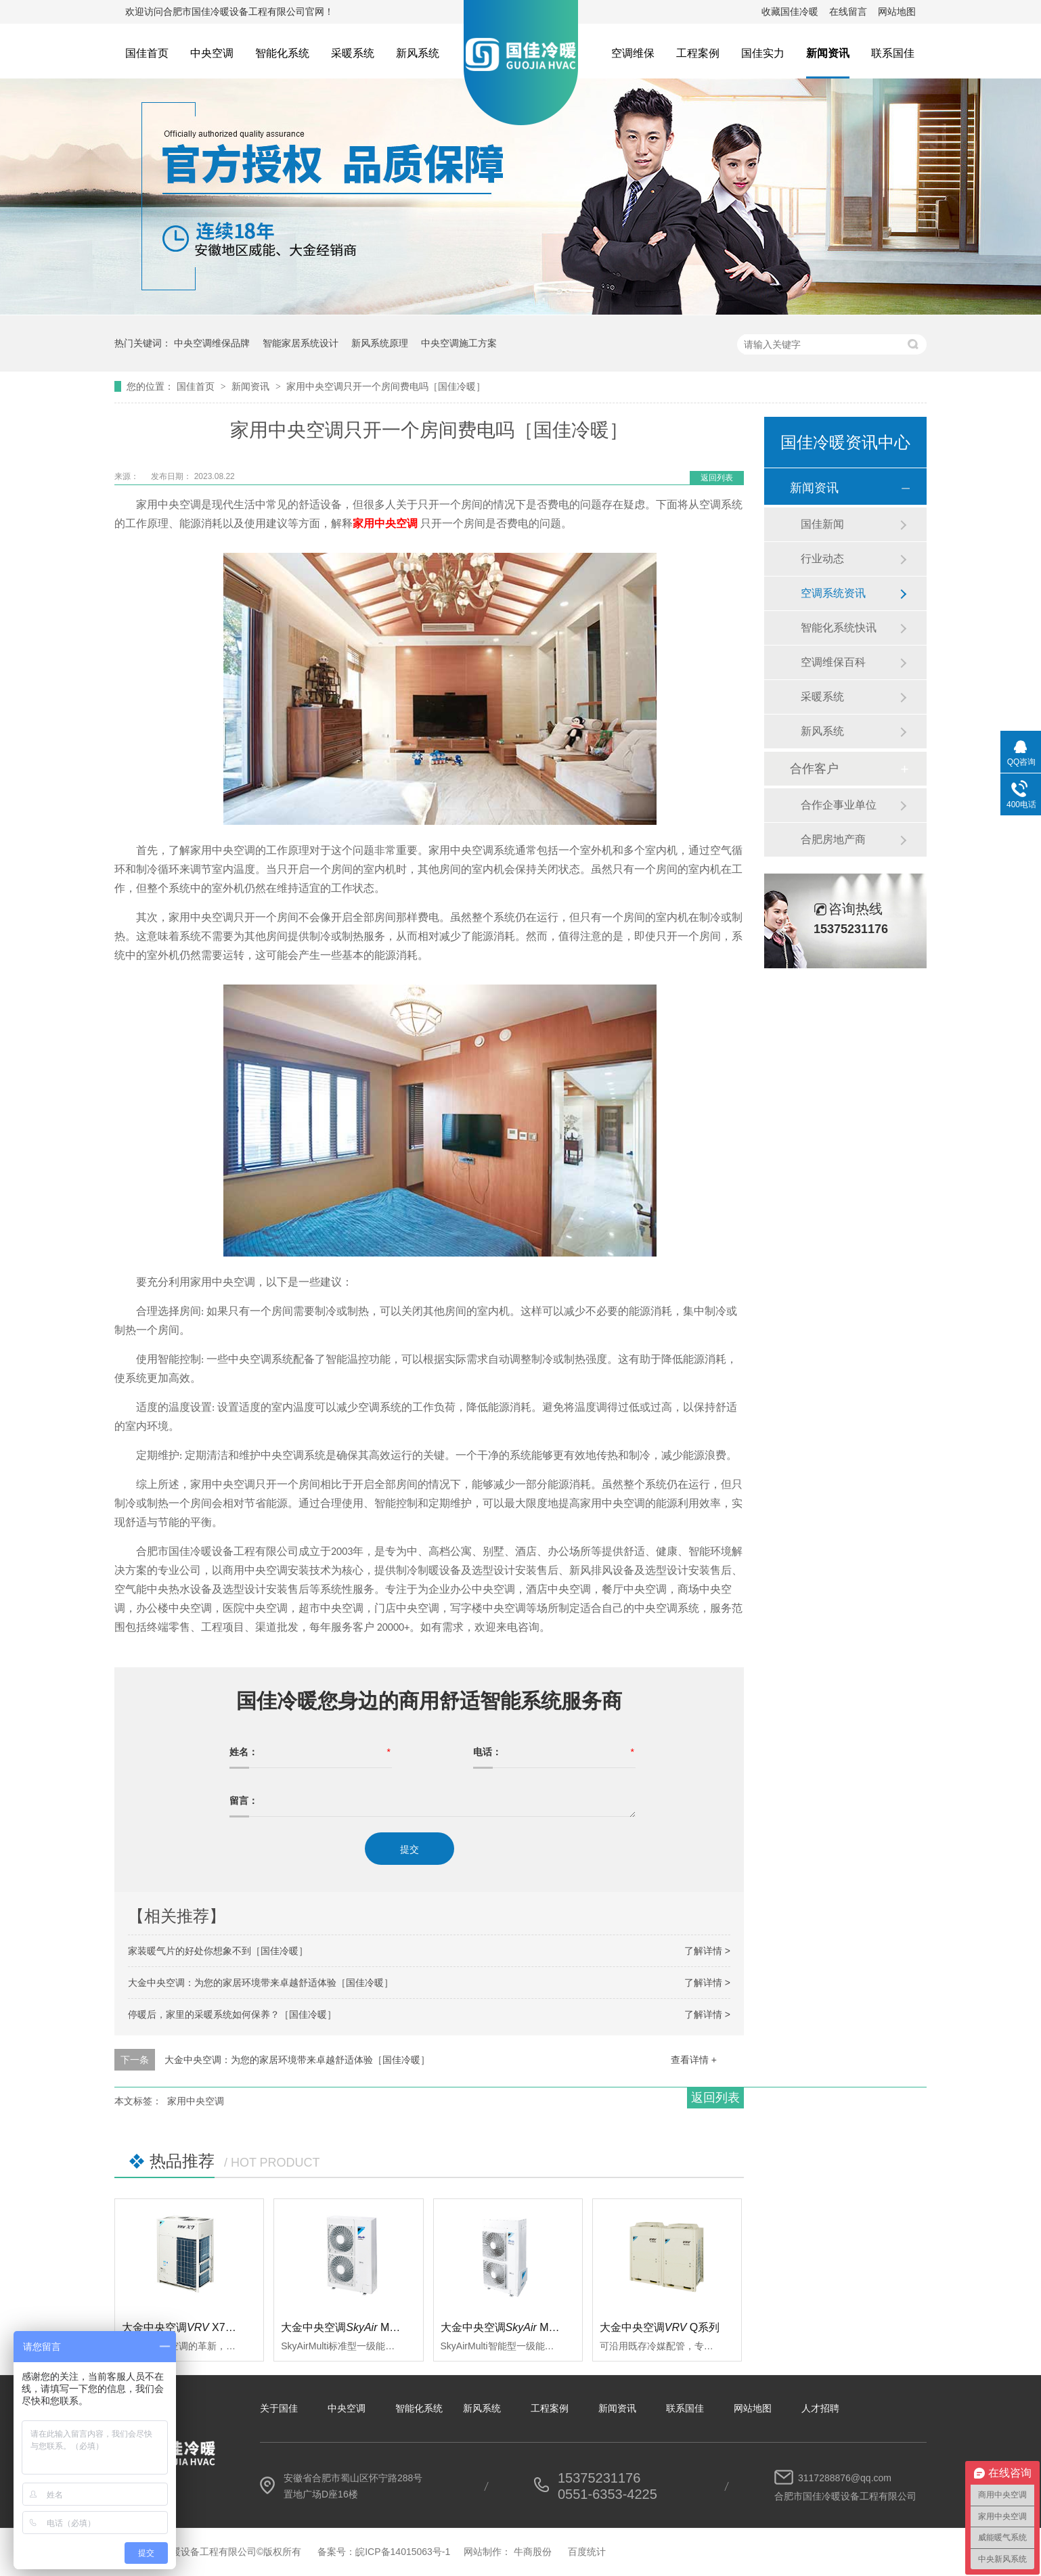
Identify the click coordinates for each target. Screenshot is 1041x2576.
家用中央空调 (195, 2101)
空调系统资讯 (833, 593)
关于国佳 (279, 2408)
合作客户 (814, 768)
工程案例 (697, 53)
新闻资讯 (827, 53)
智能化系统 (282, 53)
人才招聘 (820, 2408)
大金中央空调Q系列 (660, 2327)
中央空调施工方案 (459, 343)
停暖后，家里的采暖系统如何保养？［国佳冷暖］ (232, 2014)
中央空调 (212, 53)
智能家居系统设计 (300, 343)
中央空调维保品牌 (212, 343)
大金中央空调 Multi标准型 (358, 2327)
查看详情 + (694, 2059)
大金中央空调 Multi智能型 (518, 2327)
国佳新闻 (822, 524)
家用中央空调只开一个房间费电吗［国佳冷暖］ (385, 386)
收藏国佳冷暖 (789, 11)
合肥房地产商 (833, 839)
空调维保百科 (833, 662)
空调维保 (633, 53)
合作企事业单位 (839, 805)
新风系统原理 (379, 343)
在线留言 (848, 11)
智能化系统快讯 (839, 627)
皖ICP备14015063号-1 (402, 2551)
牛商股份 (533, 2551)
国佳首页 (147, 53)
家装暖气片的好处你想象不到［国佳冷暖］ (218, 1950)
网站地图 (897, 11)
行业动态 (822, 558)
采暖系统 (352, 53)
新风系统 (417, 53)
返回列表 (717, 477)
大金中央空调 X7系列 (184, 2327)
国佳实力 (762, 53)
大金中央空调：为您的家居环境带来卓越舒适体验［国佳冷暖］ (260, 1982)
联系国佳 (892, 53)
